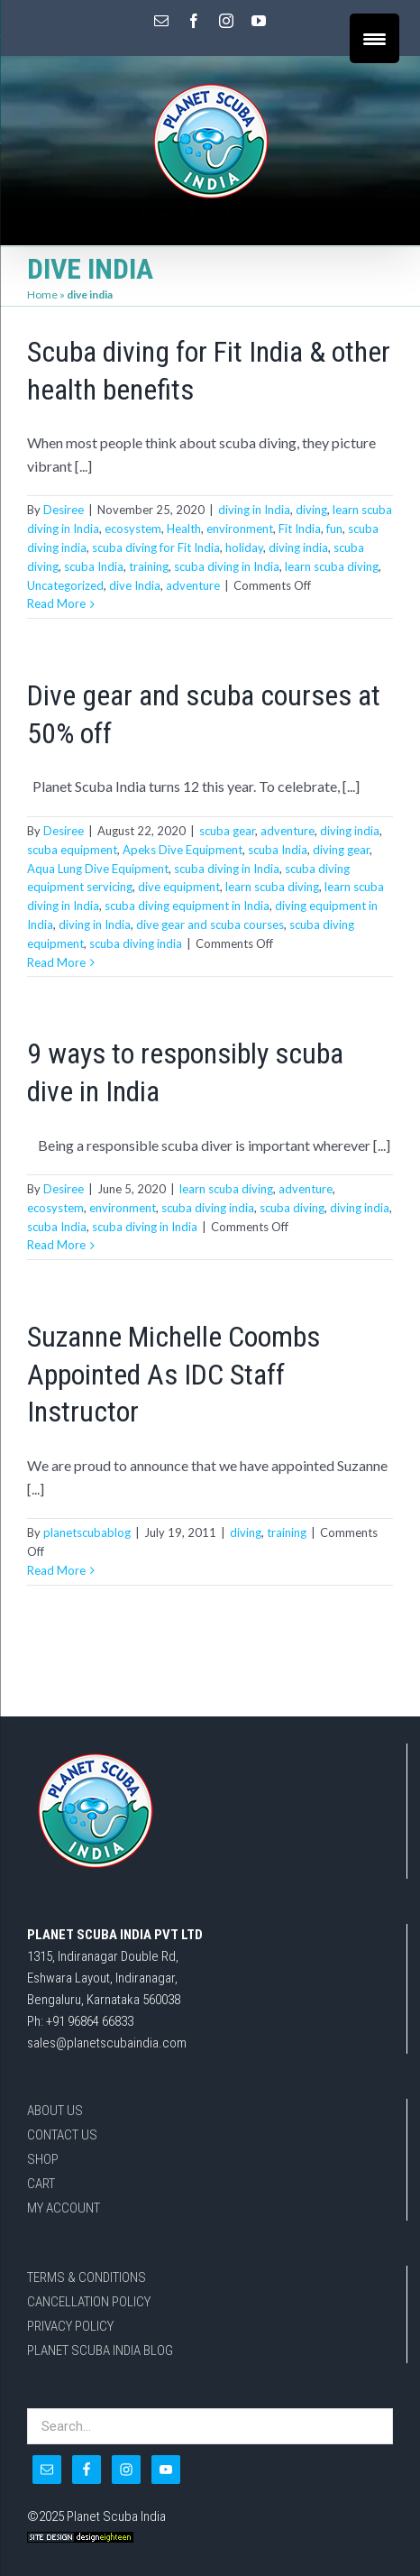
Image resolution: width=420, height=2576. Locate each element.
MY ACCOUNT (63, 2208)
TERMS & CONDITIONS (86, 2277)
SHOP (43, 2159)
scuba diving (292, 1208)
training (149, 566)
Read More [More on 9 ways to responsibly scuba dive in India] (56, 1244)
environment (239, 528)
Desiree (63, 509)
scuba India (93, 566)
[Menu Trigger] (374, 38)
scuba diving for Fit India (156, 547)
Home (42, 294)
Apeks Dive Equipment (182, 849)
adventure (193, 585)
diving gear (341, 849)
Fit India (299, 528)
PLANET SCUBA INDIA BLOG (100, 2350)
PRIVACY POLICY (70, 2326)
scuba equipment (72, 849)
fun (334, 528)
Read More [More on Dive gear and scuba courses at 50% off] (56, 962)
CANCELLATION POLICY (89, 2302)
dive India (134, 585)
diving (311, 509)
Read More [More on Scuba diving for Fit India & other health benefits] (56, 603)
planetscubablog (87, 1532)
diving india (298, 547)
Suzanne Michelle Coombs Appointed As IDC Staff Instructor (173, 1374)
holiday (244, 547)
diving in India (254, 509)
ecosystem (133, 528)
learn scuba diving (332, 566)
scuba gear (227, 830)
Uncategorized (65, 585)
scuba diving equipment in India (187, 905)
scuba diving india (135, 943)
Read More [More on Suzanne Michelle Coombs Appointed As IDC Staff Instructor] (56, 1570)
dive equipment (179, 886)
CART (41, 2184)
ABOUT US (55, 2110)
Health (184, 528)
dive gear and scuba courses (210, 924)
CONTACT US (62, 2135)
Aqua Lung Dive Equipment (98, 868)
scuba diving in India (226, 566)
